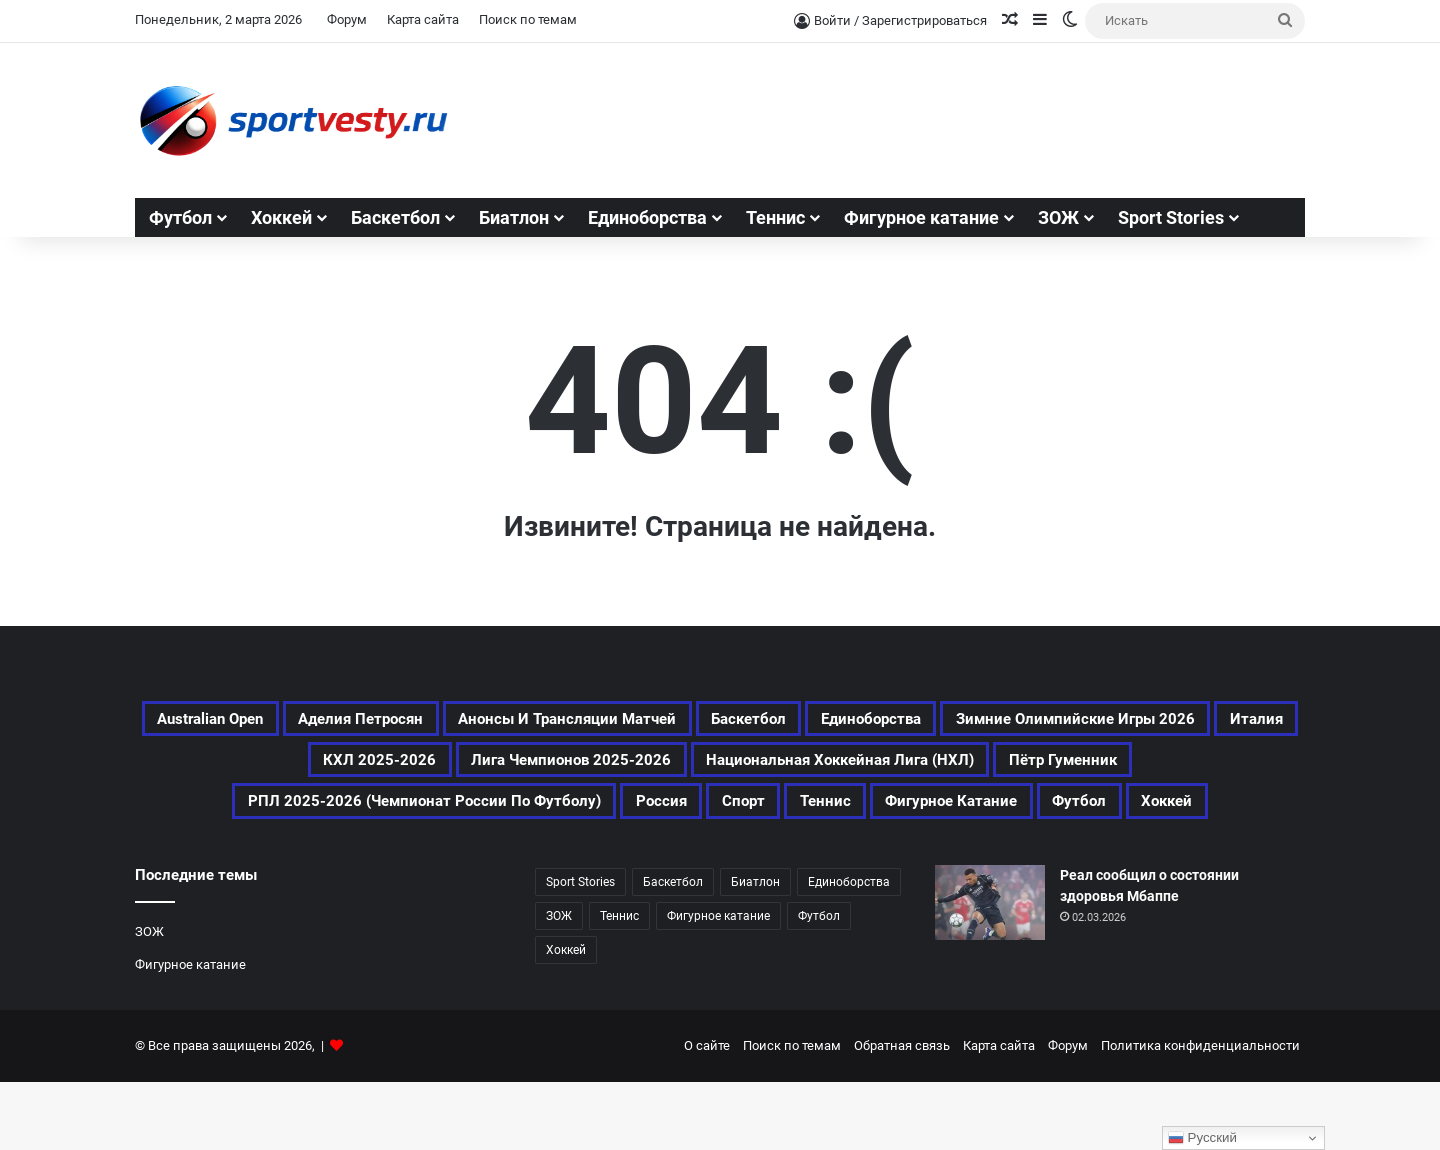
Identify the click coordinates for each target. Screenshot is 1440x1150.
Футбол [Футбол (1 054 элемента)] (819, 984)
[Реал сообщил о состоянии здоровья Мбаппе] (990, 970)
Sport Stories (1171, 217)
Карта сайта (423, 19)
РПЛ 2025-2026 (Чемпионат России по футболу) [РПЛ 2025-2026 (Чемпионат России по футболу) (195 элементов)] (952, 818)
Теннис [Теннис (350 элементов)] (553, 866)
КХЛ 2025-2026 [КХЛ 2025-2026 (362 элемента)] (799, 770)
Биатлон (514, 217)
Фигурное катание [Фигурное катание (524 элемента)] (712, 866)
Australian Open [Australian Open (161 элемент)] (300, 722)
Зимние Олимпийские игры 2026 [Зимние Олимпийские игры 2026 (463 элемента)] (427, 770)
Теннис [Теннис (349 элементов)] (619, 984)
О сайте (707, 1113)
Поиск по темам (528, 19)
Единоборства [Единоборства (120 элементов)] (1145, 722)
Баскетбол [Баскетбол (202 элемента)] (989, 722)
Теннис (775, 217)
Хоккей (281, 217)
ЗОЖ (1058, 217)
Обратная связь (902, 1113)
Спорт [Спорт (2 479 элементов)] (453, 866)
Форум (347, 19)
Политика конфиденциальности (1200, 1113)
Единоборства (647, 217)
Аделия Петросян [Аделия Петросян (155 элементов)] (494, 722)
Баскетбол (395, 217)
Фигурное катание (921, 217)
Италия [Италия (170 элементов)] (655, 770)
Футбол (180, 217)
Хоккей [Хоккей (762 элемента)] (981, 866)
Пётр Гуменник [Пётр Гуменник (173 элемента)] (617, 818)
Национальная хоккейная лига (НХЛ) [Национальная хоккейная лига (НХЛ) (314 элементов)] (331, 818)
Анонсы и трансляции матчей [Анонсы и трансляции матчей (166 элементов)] (758, 722)
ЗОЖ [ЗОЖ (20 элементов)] (559, 984)
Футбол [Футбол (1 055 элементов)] (872, 866)
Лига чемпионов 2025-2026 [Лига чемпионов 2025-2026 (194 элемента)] (1038, 770)
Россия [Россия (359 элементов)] (1251, 818)
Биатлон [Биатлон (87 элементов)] (755, 950)
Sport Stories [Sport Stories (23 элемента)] (580, 950)
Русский (1202, 1138)
